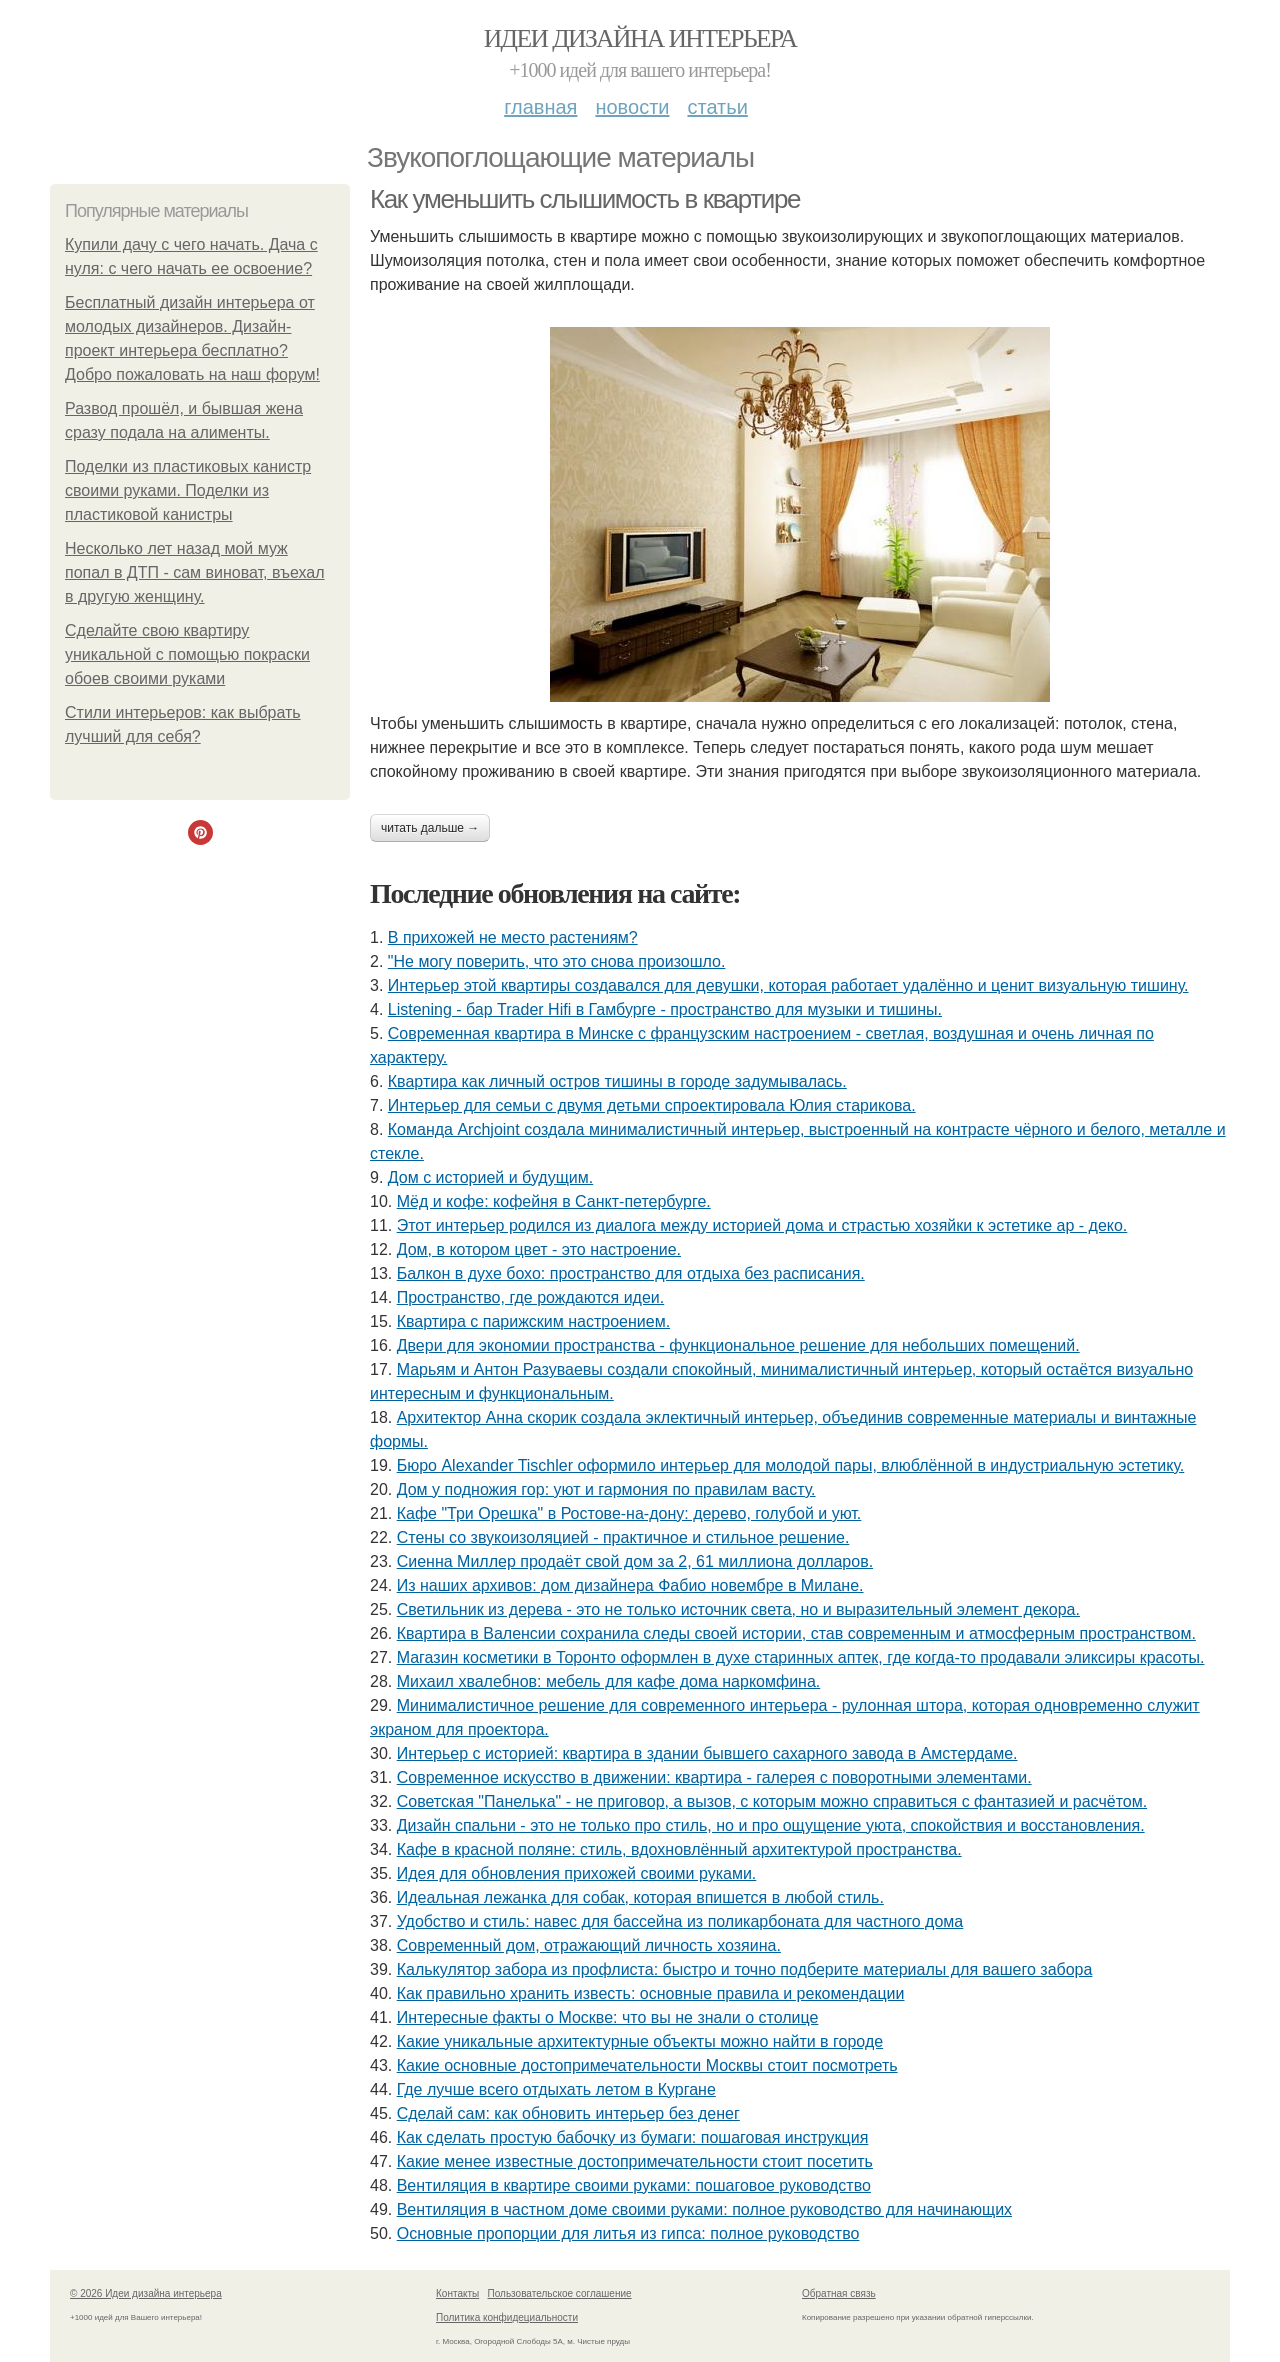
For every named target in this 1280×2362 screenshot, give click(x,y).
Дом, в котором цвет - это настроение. (539, 1249)
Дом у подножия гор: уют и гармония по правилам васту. (606, 1489)
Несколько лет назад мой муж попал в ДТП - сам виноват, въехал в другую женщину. (195, 572)
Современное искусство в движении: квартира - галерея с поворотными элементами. (714, 1777)
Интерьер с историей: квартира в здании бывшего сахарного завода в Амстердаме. (707, 1753)
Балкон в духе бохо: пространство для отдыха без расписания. (631, 1273)
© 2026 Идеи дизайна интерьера (146, 2293)
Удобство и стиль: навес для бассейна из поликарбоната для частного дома (680, 1921)
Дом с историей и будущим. (490, 1177)
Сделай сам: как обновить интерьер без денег (568, 2113)
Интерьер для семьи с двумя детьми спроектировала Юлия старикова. (652, 1105)
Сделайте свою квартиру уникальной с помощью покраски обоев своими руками (187, 654)
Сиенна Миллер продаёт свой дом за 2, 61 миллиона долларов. (635, 1561)
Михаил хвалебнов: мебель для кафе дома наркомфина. (609, 1681)
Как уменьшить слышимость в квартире (585, 199)
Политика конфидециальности (507, 2317)
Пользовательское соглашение (560, 2293)
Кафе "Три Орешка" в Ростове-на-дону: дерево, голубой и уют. (629, 1513)
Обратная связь (839, 2293)
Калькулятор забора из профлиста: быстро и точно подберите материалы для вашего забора (745, 1969)
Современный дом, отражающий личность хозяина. (589, 1945)
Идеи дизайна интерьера (640, 38)
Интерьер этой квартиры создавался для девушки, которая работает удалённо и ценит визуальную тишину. (788, 985)
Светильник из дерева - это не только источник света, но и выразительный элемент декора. (738, 1609)
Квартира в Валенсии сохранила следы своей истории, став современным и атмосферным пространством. (796, 1633)
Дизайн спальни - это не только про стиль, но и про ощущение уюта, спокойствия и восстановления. (771, 1825)
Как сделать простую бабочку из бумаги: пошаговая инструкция (633, 2137)
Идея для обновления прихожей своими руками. (577, 1873)
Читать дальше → (430, 828)
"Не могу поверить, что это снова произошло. (557, 961)
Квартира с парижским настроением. (533, 1321)
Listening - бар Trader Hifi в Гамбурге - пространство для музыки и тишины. (665, 1009)
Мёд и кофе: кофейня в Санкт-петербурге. (554, 1201)
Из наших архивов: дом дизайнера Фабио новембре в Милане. (630, 1585)
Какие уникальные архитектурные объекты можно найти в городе (640, 2041)
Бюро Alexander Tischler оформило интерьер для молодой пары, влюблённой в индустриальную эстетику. (791, 1465)
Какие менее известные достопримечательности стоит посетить (635, 2161)
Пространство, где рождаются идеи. (531, 1297)
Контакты (457, 2293)
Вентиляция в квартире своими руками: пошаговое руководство (634, 2185)
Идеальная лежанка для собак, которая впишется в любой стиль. (640, 1897)
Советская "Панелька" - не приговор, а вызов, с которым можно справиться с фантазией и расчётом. (772, 1801)
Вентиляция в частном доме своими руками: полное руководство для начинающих (704, 2209)
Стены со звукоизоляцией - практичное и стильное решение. (623, 1537)
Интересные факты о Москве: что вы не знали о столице (608, 2017)
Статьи (717, 107)
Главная (540, 107)
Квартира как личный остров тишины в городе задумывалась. (617, 1081)
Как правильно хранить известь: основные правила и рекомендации (651, 1993)
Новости (632, 107)
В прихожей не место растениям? (513, 937)
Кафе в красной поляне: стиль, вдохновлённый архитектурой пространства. (679, 1849)
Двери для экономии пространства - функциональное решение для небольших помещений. (738, 1345)
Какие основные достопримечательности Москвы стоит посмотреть (647, 2065)
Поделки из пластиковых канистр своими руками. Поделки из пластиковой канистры (188, 490)
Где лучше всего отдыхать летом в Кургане (556, 2089)
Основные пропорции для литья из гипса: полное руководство (628, 2233)
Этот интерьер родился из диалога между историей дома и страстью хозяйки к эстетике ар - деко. (762, 1225)
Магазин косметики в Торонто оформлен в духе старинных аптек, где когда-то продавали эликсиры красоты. (801, 1657)
